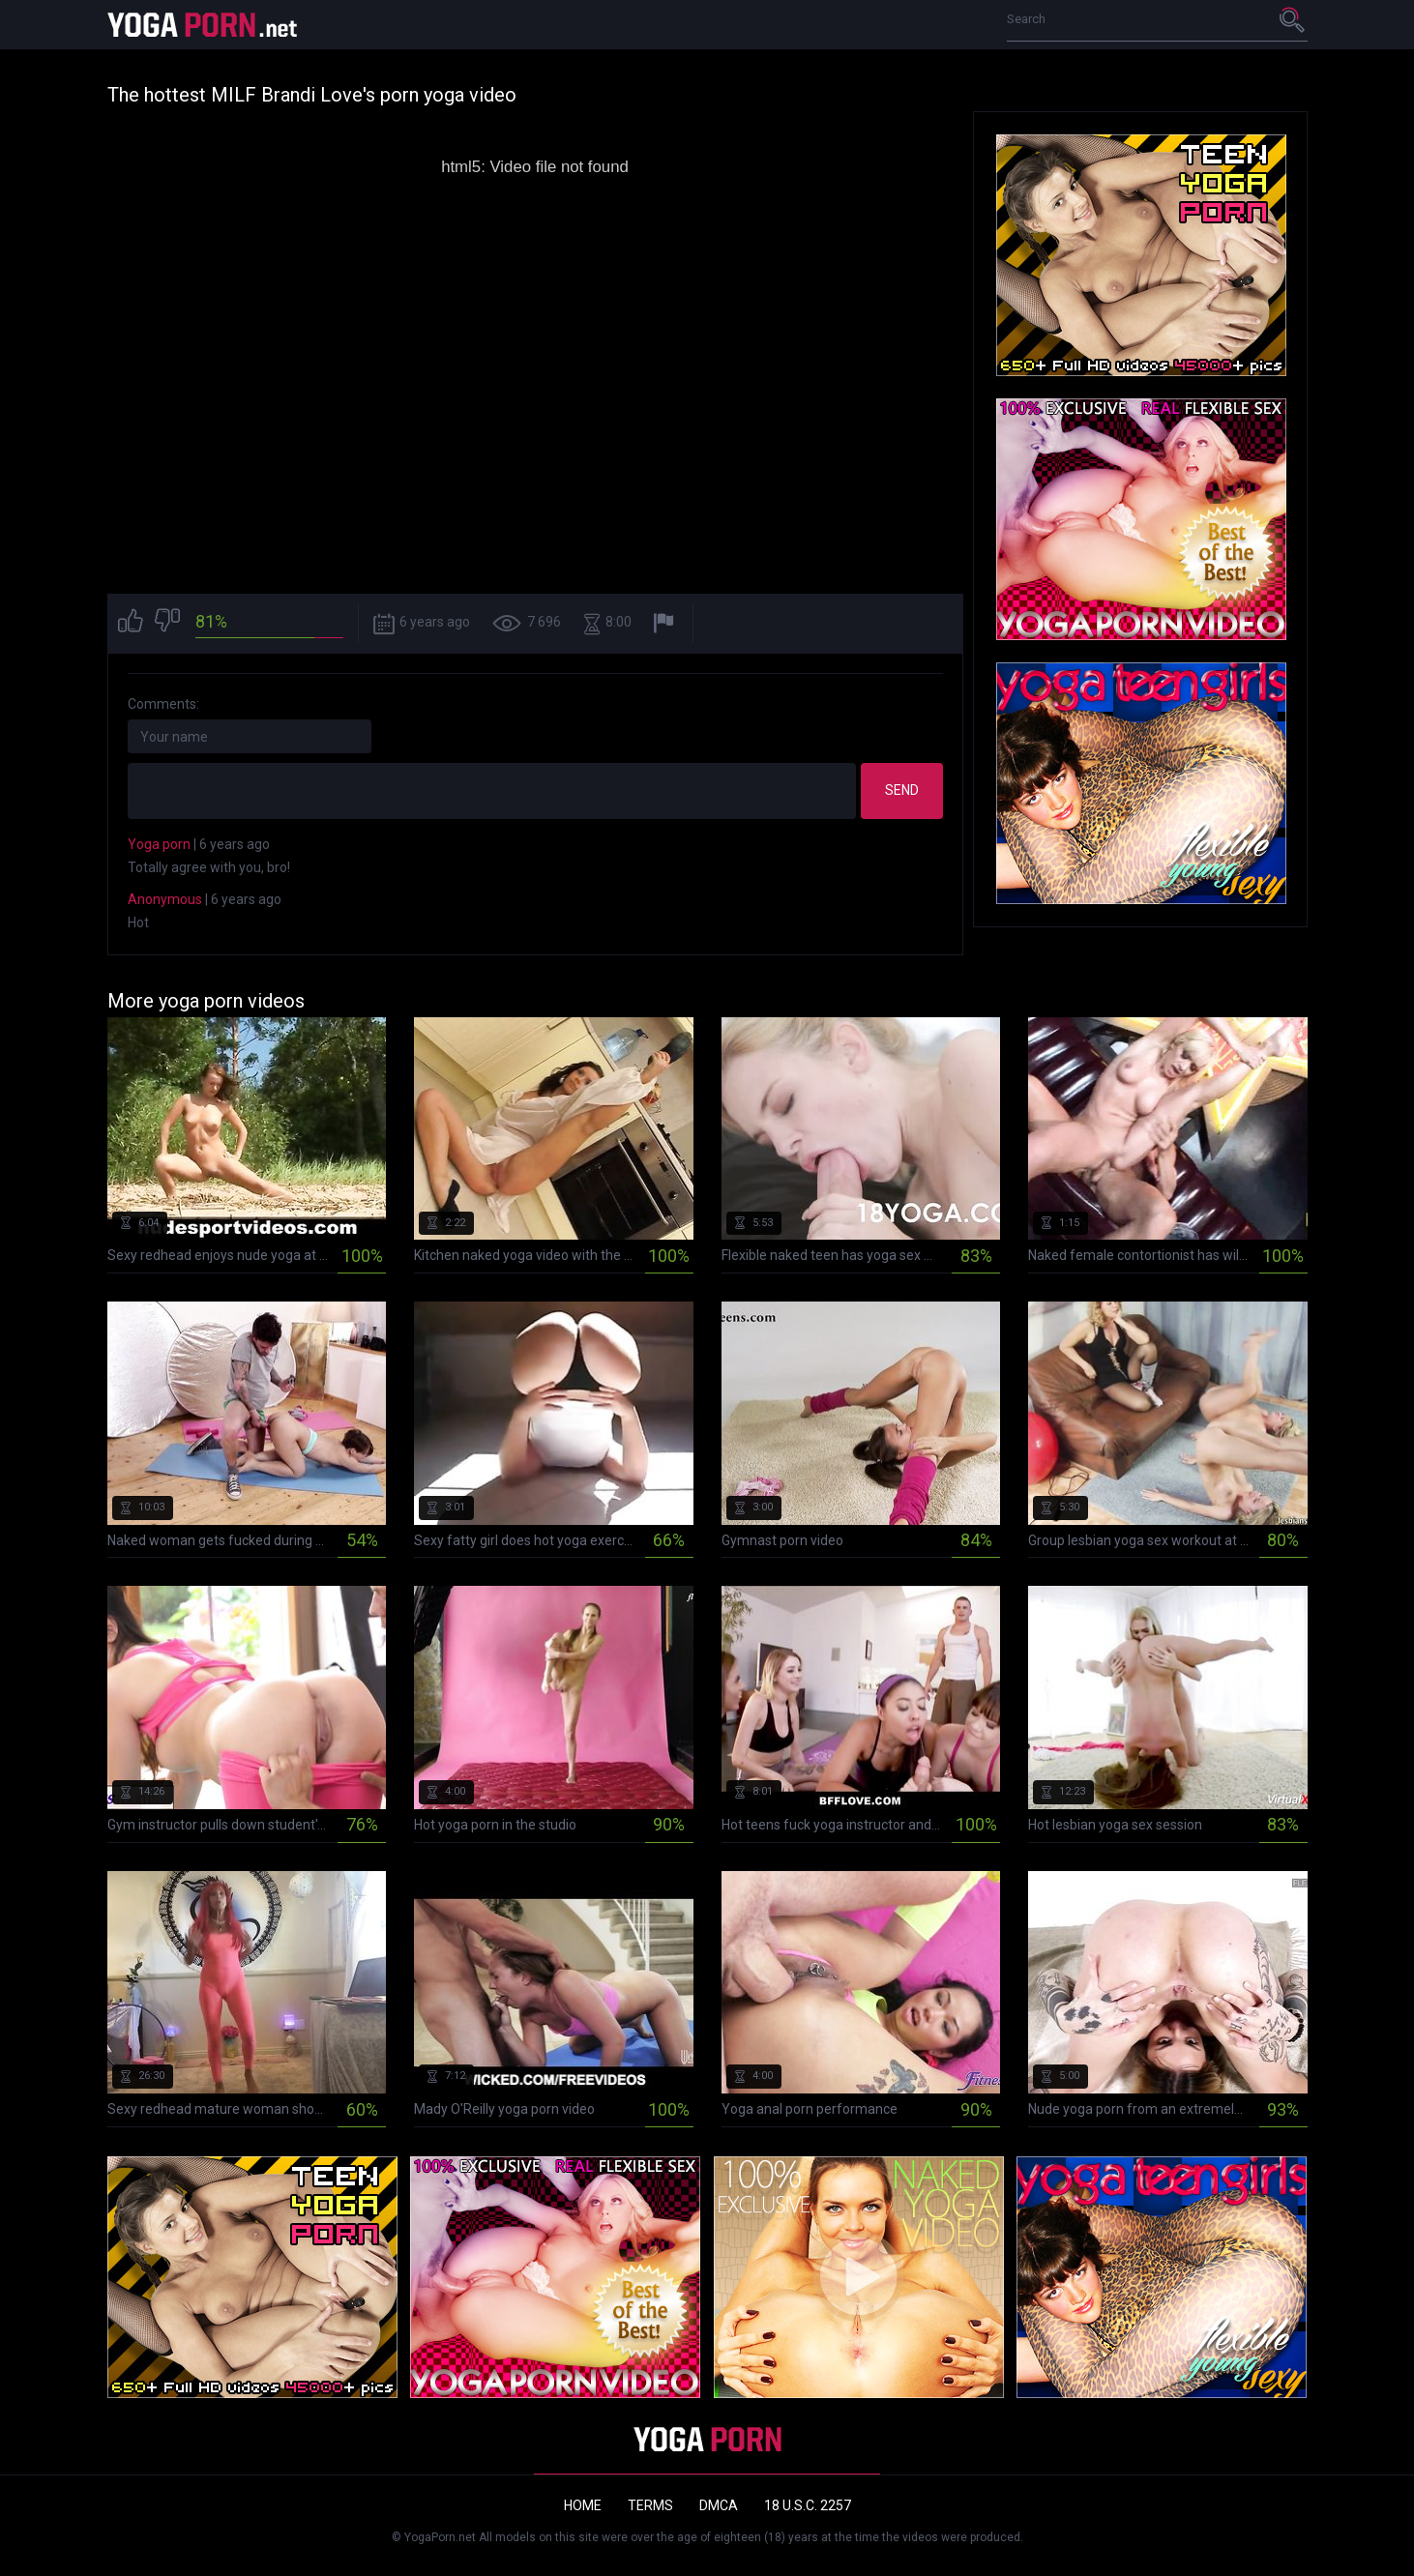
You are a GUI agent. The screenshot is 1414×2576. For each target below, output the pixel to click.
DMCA (718, 2505)
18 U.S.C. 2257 (807, 2505)
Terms (650, 2505)
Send (902, 790)
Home (583, 2505)
